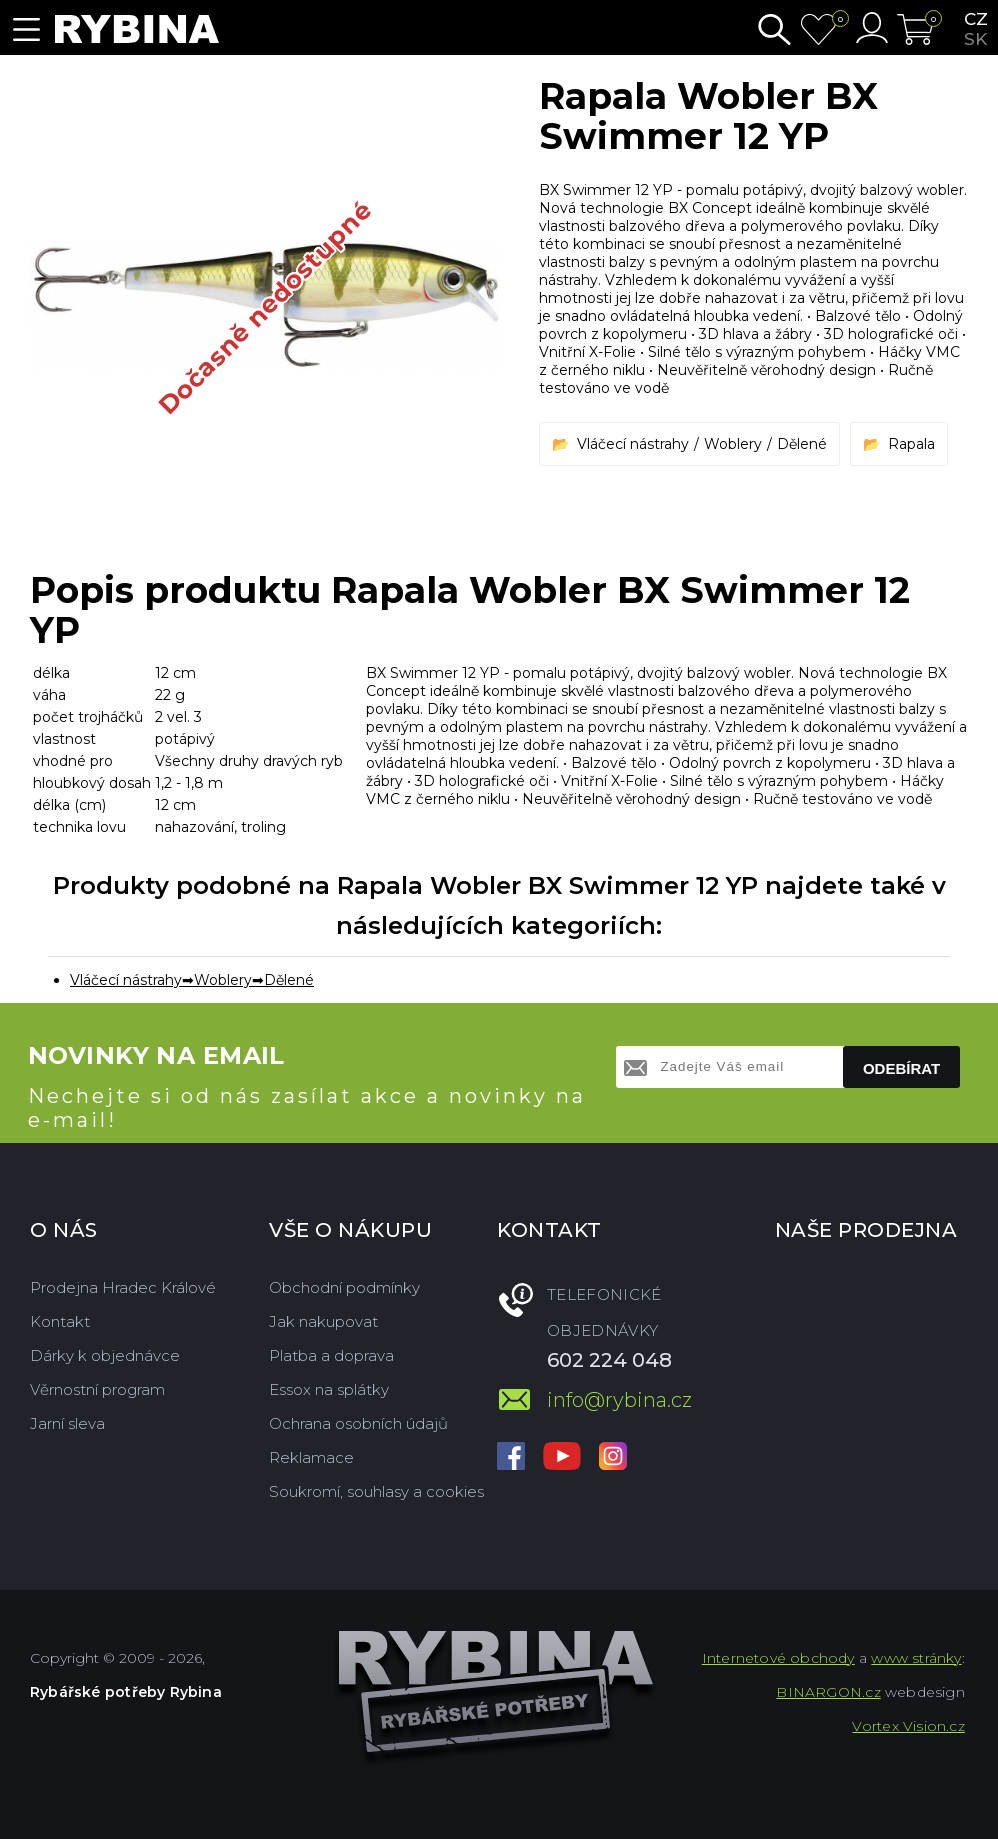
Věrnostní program (97, 1389)
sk (975, 39)
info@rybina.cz (619, 1400)
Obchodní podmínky (344, 1287)
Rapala (911, 444)
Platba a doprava (331, 1355)
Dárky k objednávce (105, 1355)
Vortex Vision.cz (908, 1726)
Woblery (733, 444)
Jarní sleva (67, 1423)
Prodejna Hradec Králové (123, 1287)
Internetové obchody (778, 1658)
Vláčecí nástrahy (633, 444)
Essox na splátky (329, 1389)
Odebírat (901, 1068)
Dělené (802, 444)
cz (976, 19)
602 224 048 (609, 1360)
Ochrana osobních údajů (358, 1423)
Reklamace (311, 1457)
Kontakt (60, 1321)
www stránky (916, 1658)
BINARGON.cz (828, 1692)
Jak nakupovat (323, 1321)
